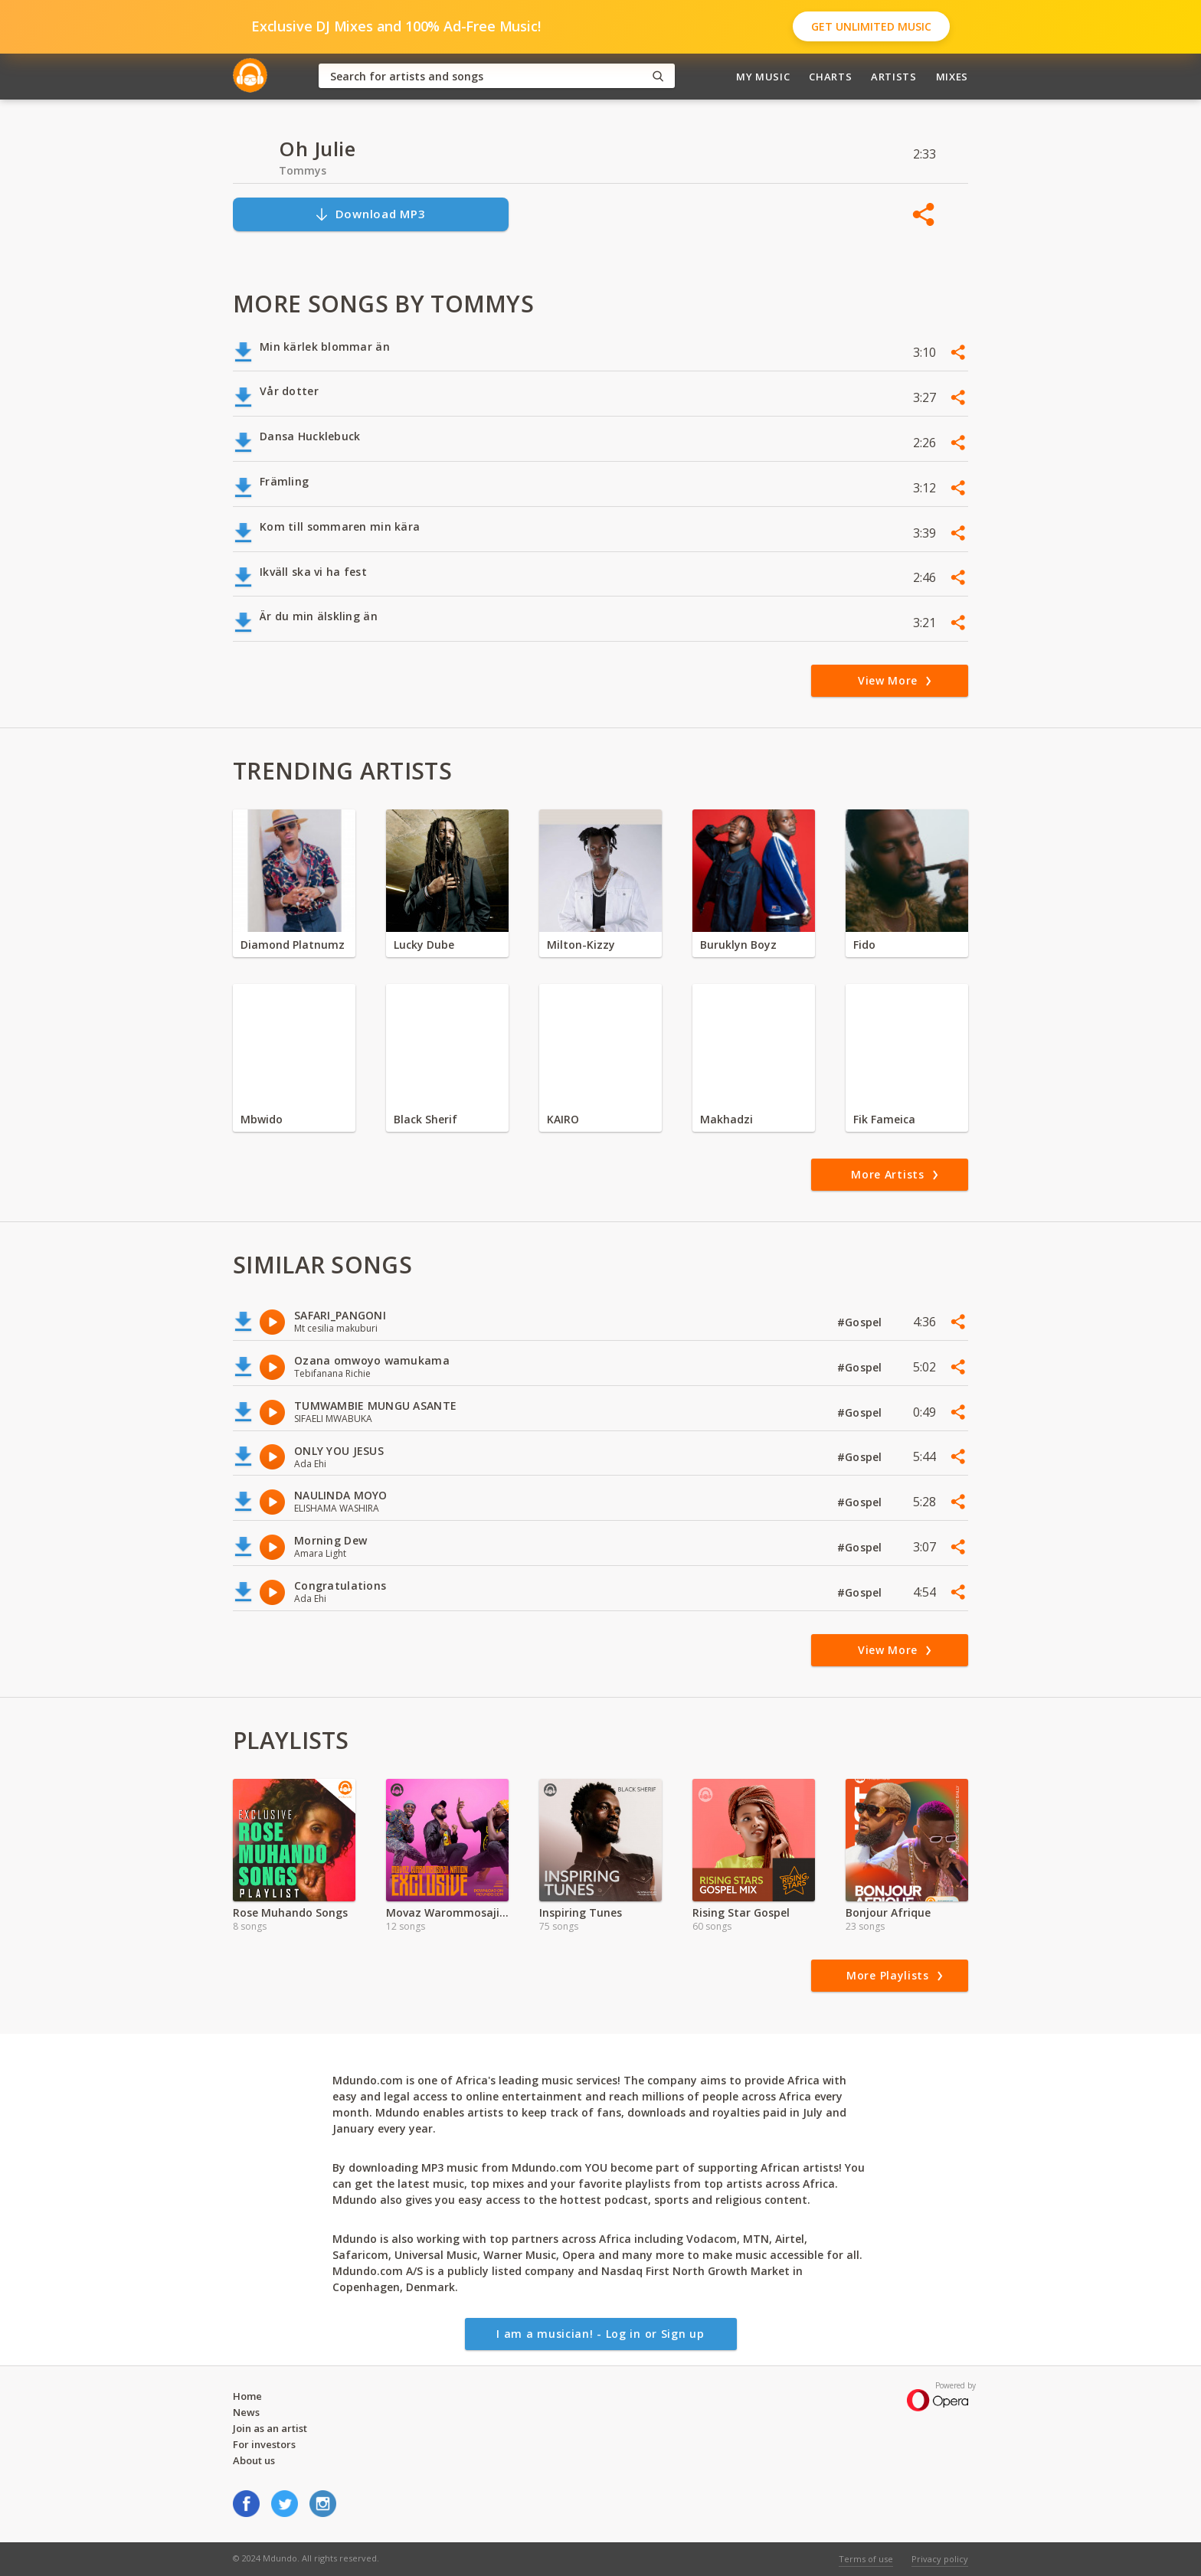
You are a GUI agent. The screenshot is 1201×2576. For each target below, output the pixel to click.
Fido (864, 944)
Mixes (952, 76)
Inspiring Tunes (580, 1912)
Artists (894, 76)
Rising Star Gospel (741, 1912)
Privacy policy (939, 2559)
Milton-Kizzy (581, 944)
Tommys (302, 170)
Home (247, 2396)
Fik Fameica (884, 1119)
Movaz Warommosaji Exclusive (447, 1912)
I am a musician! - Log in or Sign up (600, 2333)
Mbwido (262, 1119)
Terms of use (866, 2559)
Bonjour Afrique (888, 1912)
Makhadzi (726, 1119)
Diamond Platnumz (293, 944)
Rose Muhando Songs (290, 1912)
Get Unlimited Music (871, 26)
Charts (830, 76)
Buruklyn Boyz (738, 944)
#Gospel (861, 1322)
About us (254, 2460)
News (246, 2412)
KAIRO (563, 1119)
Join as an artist (270, 2428)
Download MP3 (370, 214)
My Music (763, 76)
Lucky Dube (424, 944)
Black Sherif (425, 1119)
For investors (264, 2444)
